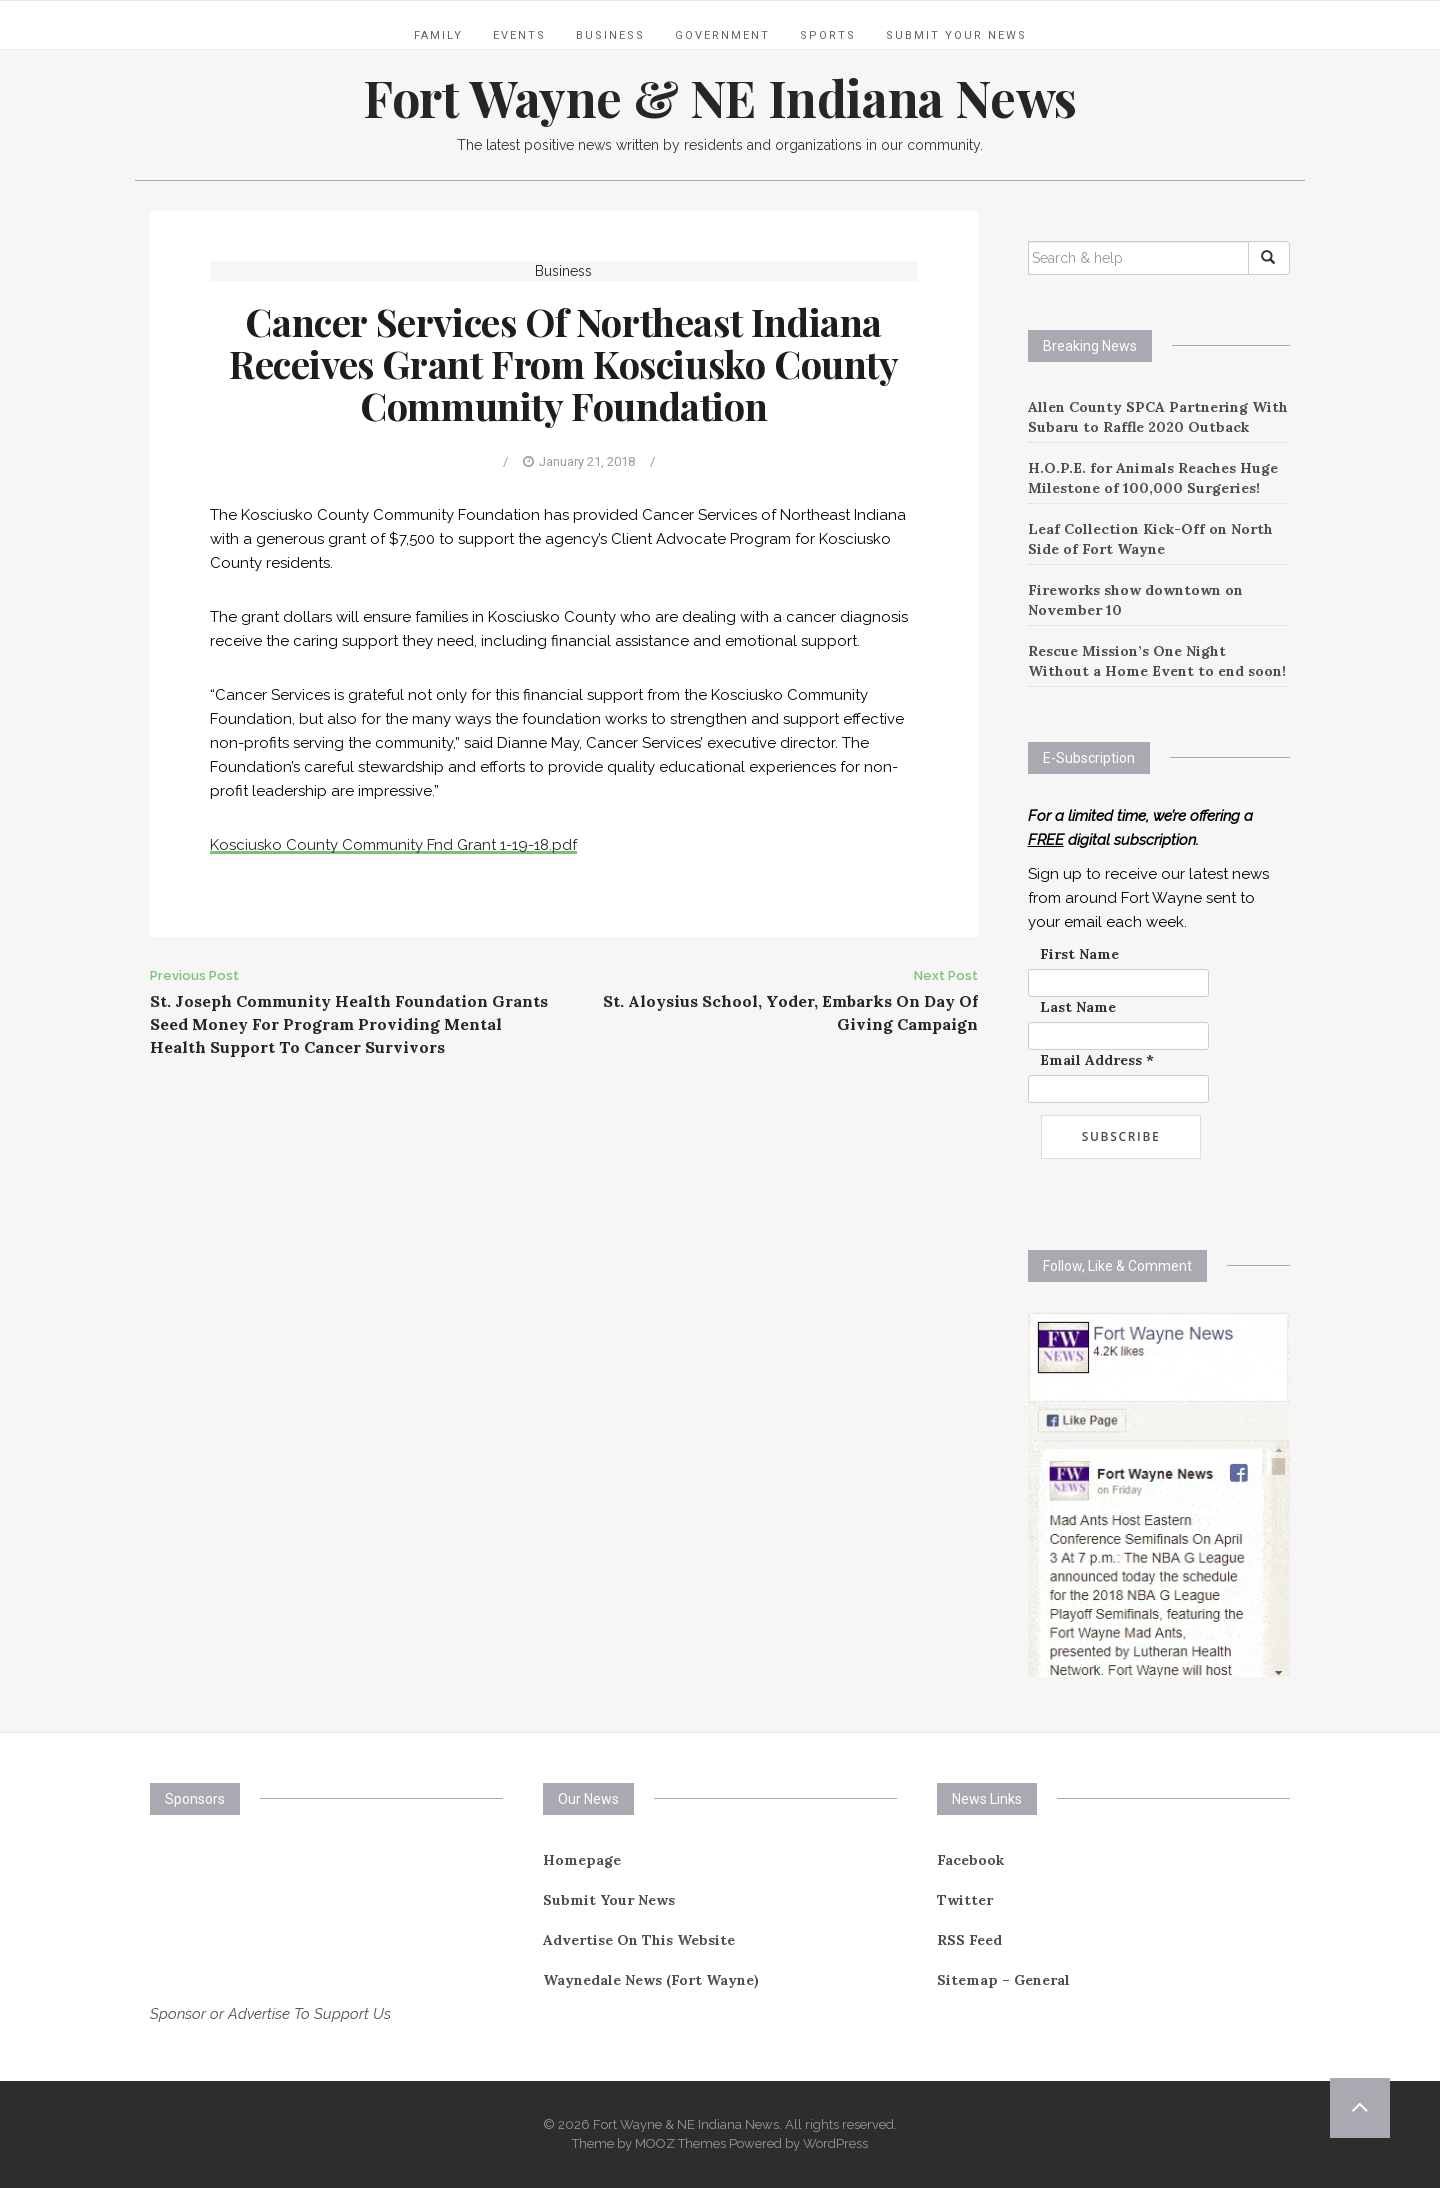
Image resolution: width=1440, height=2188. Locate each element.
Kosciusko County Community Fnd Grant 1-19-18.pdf (393, 845)
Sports (828, 35)
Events (519, 35)
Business (610, 35)
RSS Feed (969, 1940)
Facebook (970, 1860)
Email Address (1097, 1060)
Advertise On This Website (639, 1940)
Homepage (582, 1860)
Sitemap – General (1003, 1980)
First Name (1079, 954)
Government (722, 35)
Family (438, 35)
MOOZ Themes (680, 2143)
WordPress (835, 2143)
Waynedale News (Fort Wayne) (651, 1980)
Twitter (965, 1900)
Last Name (1078, 1007)
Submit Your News (956, 35)
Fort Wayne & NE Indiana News (720, 97)
